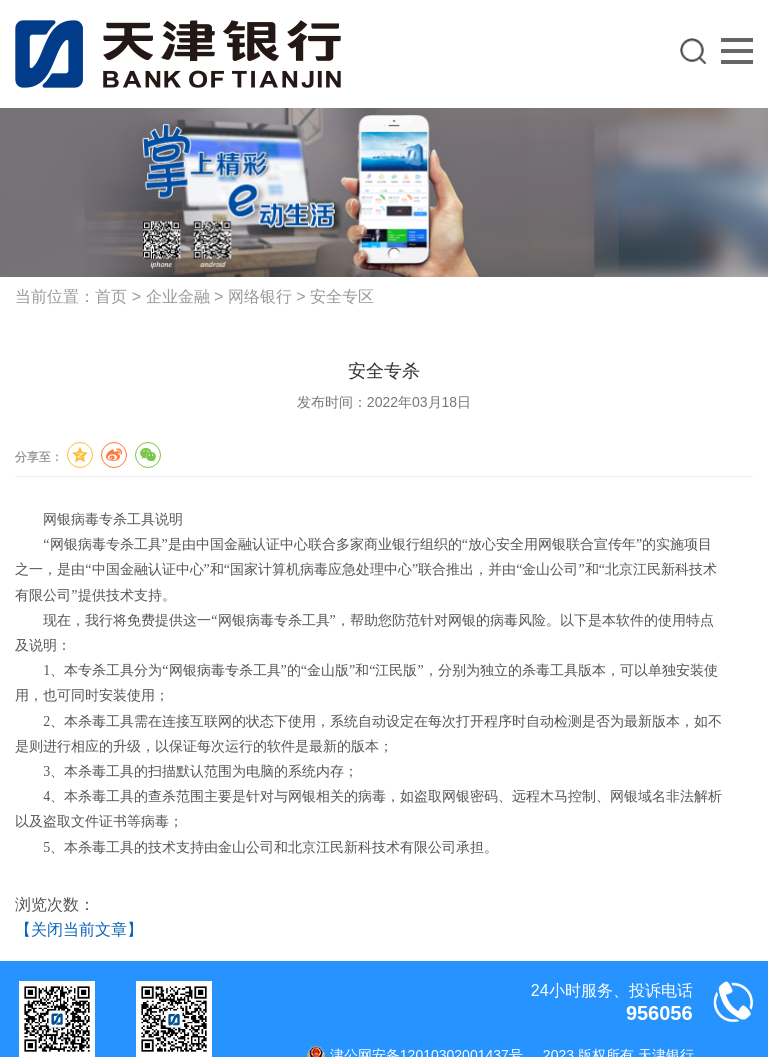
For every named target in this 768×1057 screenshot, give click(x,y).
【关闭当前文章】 (79, 929)
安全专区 (342, 296)
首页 (111, 296)
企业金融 (178, 296)
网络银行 (260, 296)
